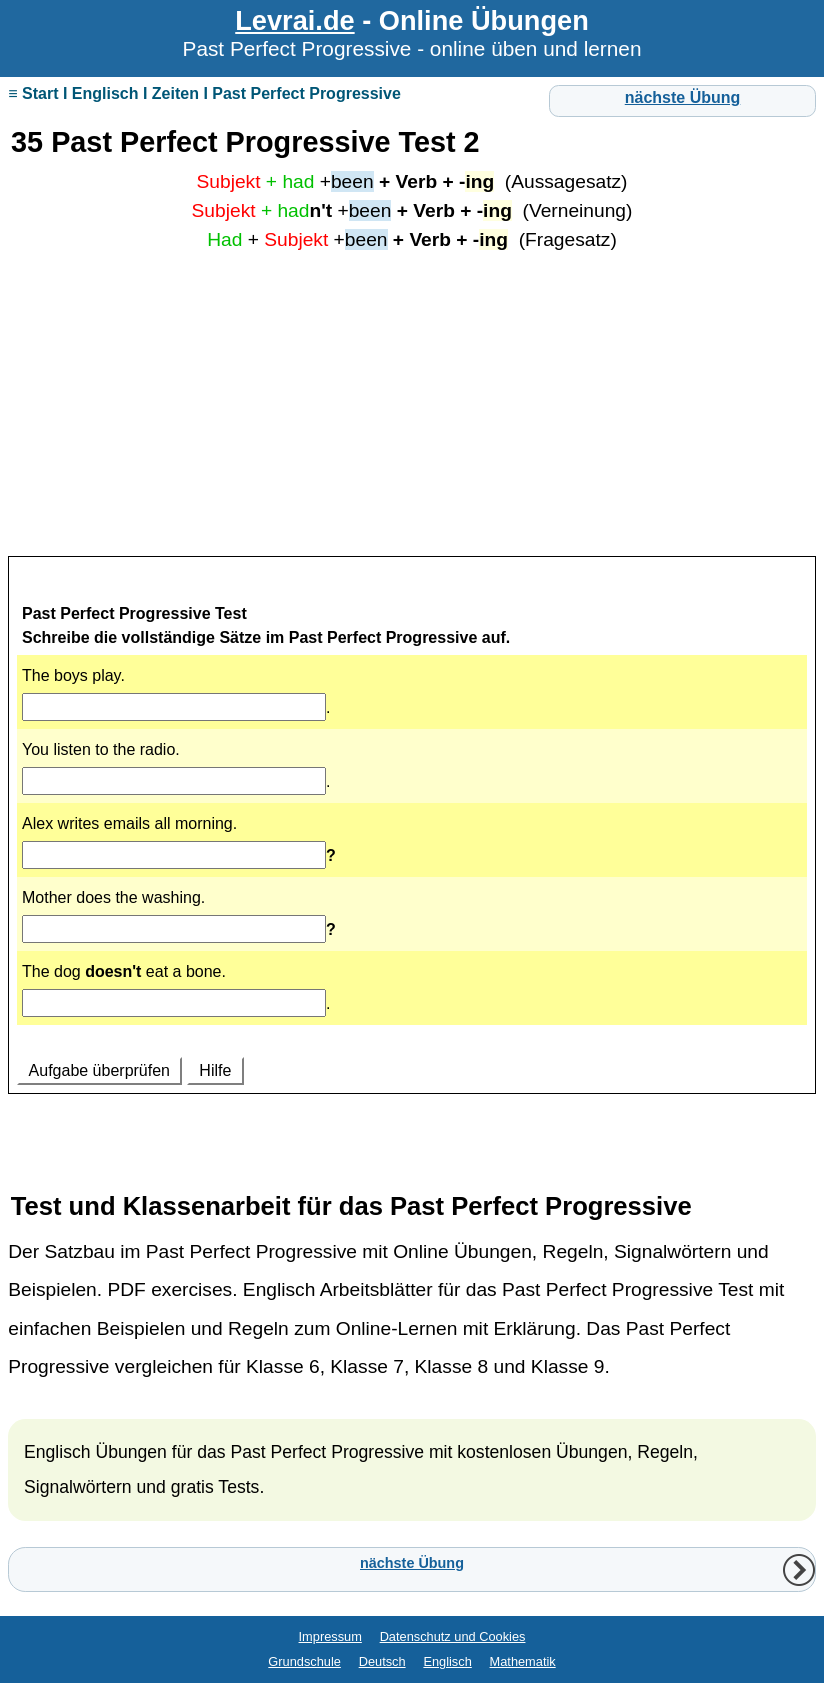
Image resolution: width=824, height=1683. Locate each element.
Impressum (330, 1636)
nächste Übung (683, 97)
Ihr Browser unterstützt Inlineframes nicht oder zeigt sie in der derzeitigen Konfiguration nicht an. (412, 851)
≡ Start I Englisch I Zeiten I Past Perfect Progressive (204, 93)
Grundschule (304, 1661)
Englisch (447, 1661)
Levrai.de (294, 20)
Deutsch (382, 1661)
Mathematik (523, 1661)
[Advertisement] (412, 411)
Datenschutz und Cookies (453, 1636)
